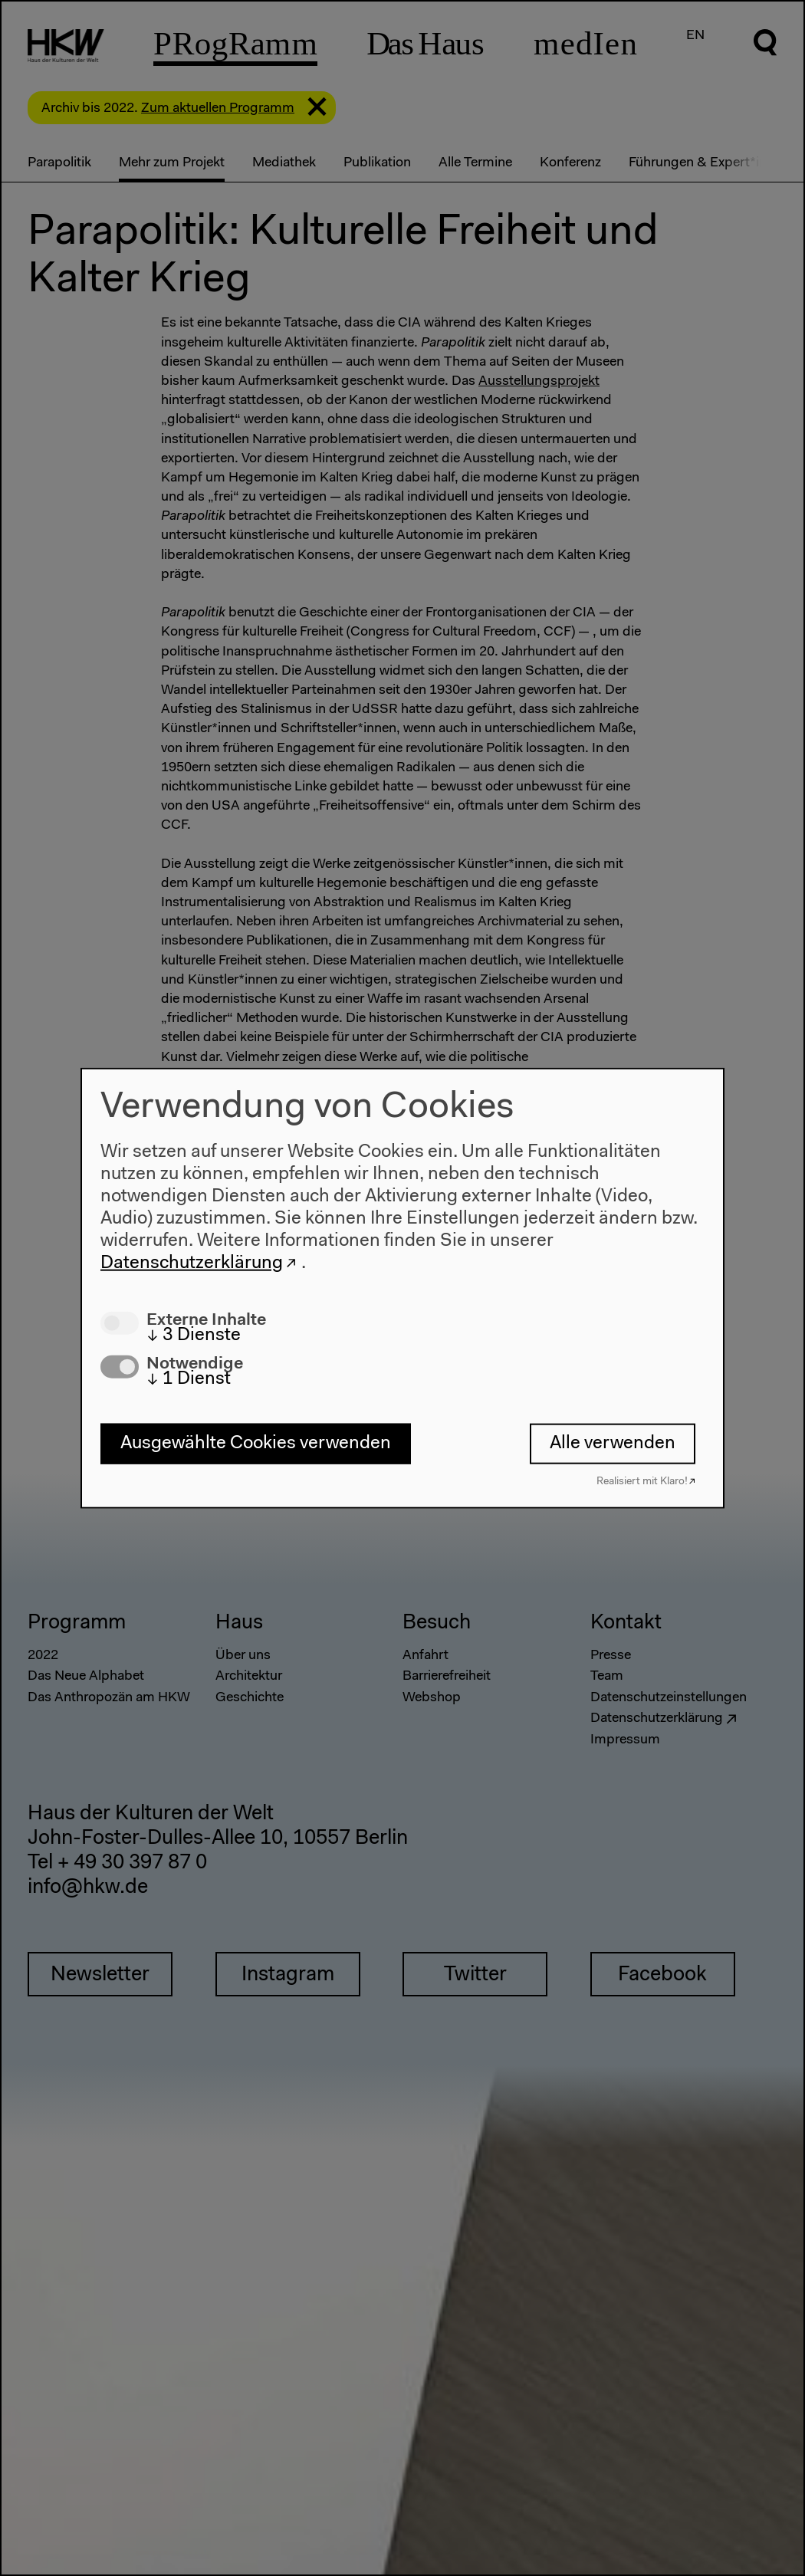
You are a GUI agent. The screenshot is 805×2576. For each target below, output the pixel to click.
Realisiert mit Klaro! (642, 1481)
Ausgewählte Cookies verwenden (255, 1443)
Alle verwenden (612, 1443)
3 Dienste (193, 1335)
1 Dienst (188, 1379)
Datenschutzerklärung (191, 1263)
